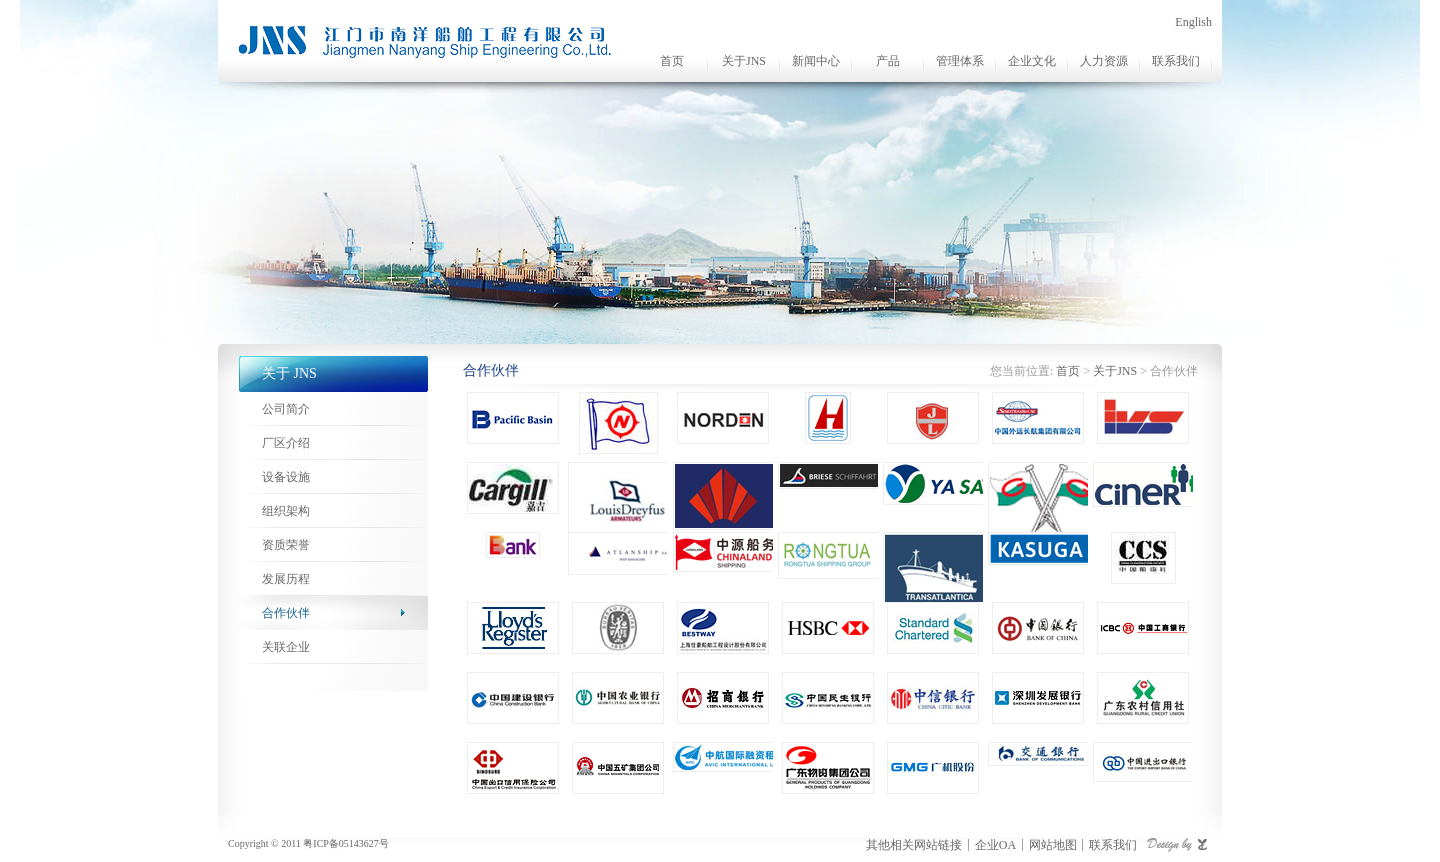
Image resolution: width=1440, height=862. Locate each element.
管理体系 (960, 61)
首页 (672, 61)
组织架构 (286, 511)
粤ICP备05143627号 (346, 843)
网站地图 (1053, 845)
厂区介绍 (286, 443)
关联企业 (286, 647)
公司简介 (286, 409)
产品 (888, 61)
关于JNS (744, 61)
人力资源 (1104, 61)
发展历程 (286, 579)
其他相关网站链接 (914, 845)
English (1193, 22)
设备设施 (286, 477)
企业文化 (1032, 61)
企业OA (995, 845)
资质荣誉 (286, 545)
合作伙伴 (286, 613)
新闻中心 (816, 61)
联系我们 (1176, 61)
